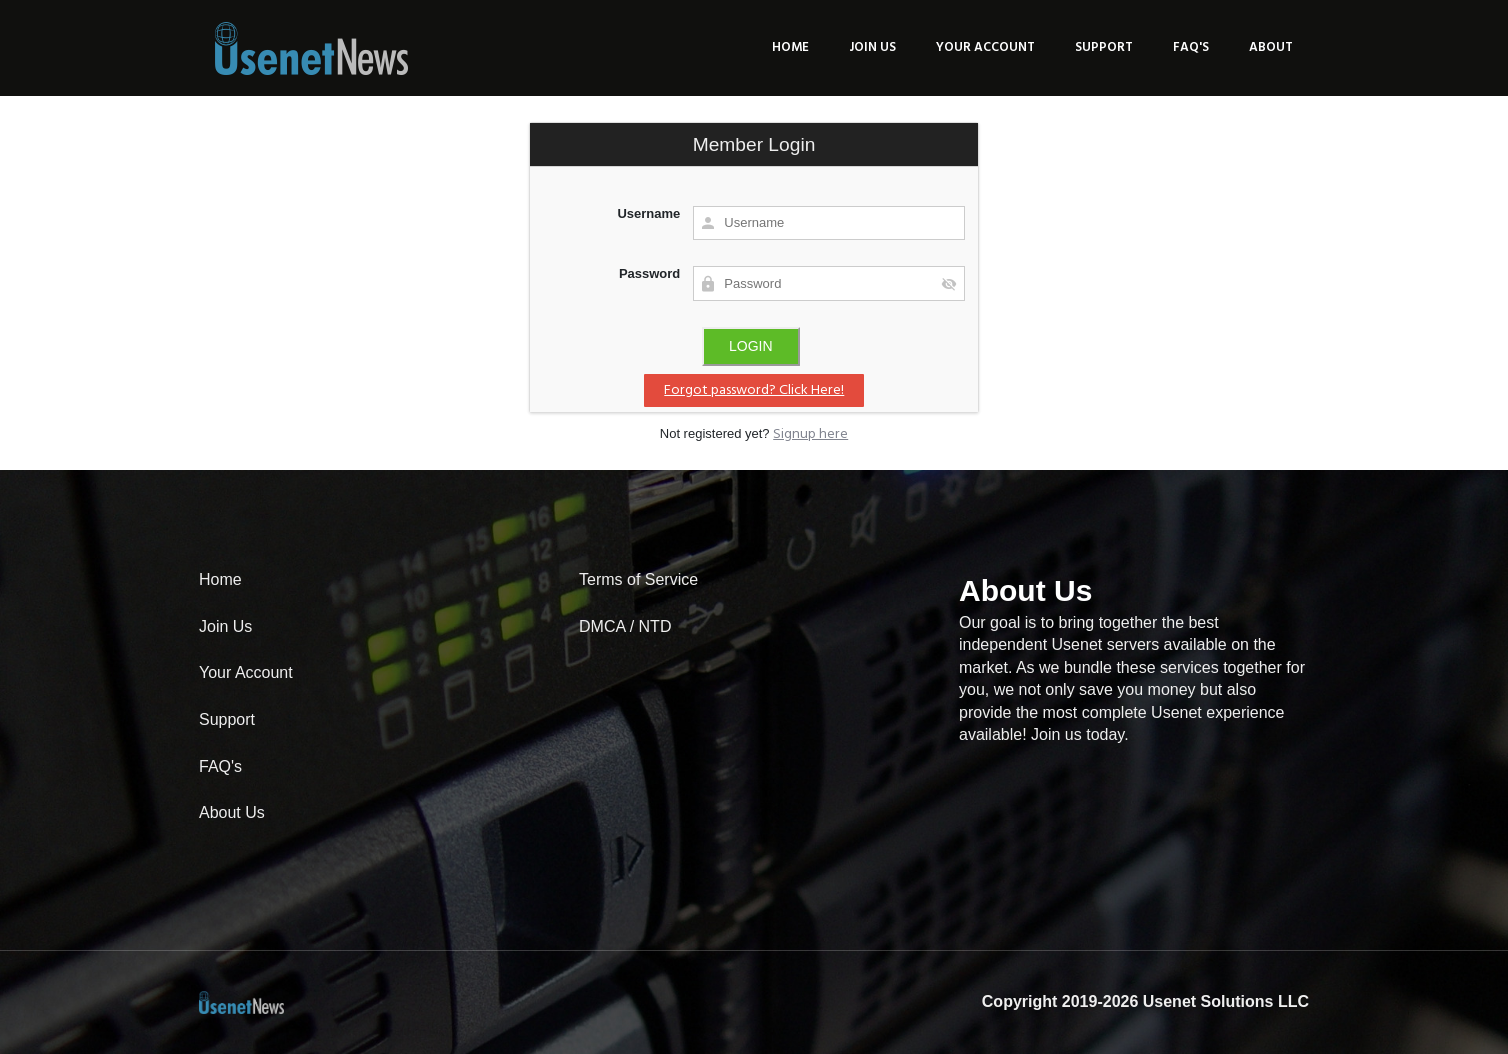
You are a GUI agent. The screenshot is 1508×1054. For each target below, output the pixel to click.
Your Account (985, 47)
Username (648, 213)
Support (1104, 47)
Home (790, 47)
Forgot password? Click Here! (754, 390)
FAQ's (1191, 47)
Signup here (810, 434)
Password (649, 273)
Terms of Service (638, 579)
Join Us (872, 47)
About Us (232, 812)
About (1271, 47)
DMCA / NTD (625, 626)
